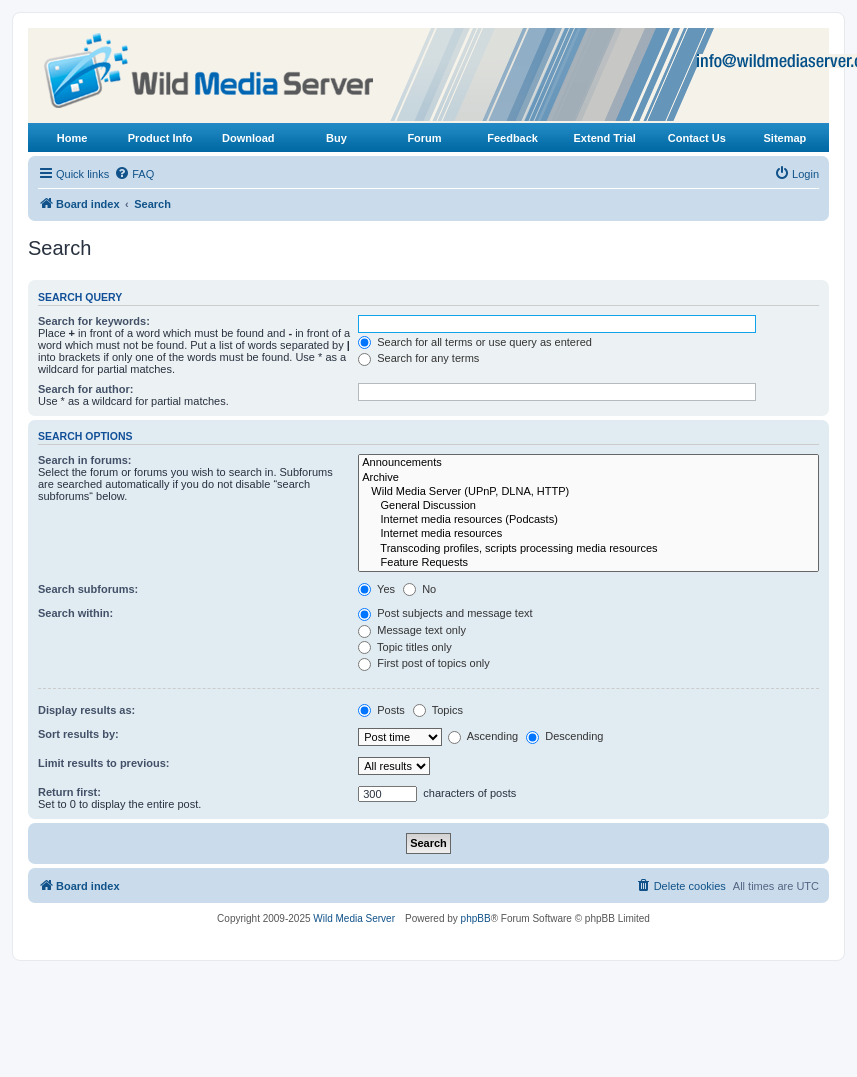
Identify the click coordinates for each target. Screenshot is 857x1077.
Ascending (483, 736)
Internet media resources (588, 534)
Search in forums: (85, 460)
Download (248, 138)
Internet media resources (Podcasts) (588, 520)
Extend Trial (605, 138)
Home (72, 138)
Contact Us (697, 138)
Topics (438, 710)
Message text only (412, 630)
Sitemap (785, 138)
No (419, 589)
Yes (376, 589)
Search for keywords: (94, 321)
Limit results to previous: (103, 763)
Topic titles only (404, 647)
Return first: (69, 792)
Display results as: (86, 710)
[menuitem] (134, 174)
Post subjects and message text (445, 613)
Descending (564, 736)
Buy (336, 138)
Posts (381, 710)
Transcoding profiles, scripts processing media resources (588, 549)
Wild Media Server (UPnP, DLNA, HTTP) (588, 492)
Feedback (512, 138)
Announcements (588, 463)
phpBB (476, 918)
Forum (424, 138)
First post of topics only (424, 663)
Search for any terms (418, 358)
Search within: (75, 613)
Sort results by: (78, 734)
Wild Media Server (354, 918)
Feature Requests (588, 563)
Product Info (160, 138)
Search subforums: (88, 589)
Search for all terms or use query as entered (475, 342)
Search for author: (85, 389)
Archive (588, 478)
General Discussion (588, 506)
